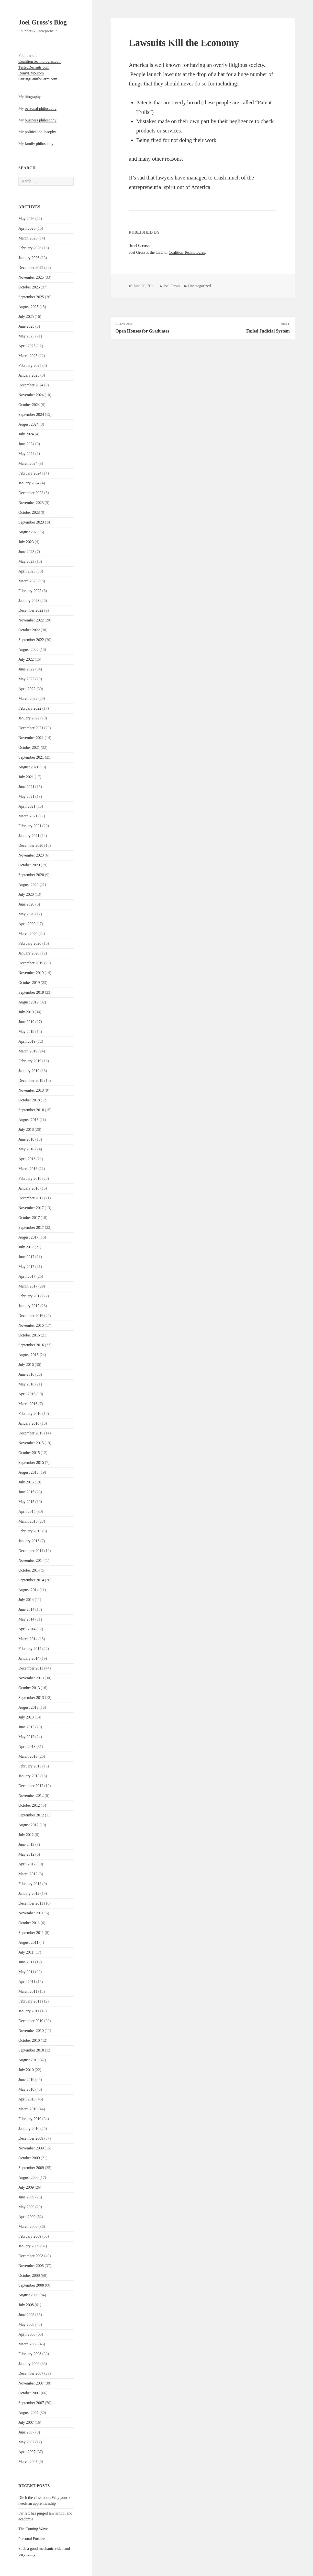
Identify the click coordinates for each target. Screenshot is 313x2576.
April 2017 (26, 1276)
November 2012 (31, 1795)
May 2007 (26, 2442)
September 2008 (31, 2285)
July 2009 (26, 2187)
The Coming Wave (33, 2529)
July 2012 (26, 1835)
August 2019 (28, 1002)
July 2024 (26, 434)
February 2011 (29, 2001)
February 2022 (29, 708)
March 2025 (27, 356)
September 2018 (31, 1110)
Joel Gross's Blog (42, 22)
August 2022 (28, 649)
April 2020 (26, 924)
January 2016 (28, 1423)
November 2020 (31, 855)
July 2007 (26, 2422)
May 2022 (26, 679)
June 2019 (26, 1022)
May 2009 (26, 2207)
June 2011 (26, 1962)
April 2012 (26, 1864)
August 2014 (28, 1590)
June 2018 (26, 1139)
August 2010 (28, 2060)
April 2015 (26, 1511)
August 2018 (28, 1120)
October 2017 (29, 1218)
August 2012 (28, 1825)
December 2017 (30, 1198)
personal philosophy (40, 108)
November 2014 (31, 1560)
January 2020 (28, 953)
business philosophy (40, 120)
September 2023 (31, 522)
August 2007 (28, 2412)
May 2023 (26, 561)
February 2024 (29, 473)
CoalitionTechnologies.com (39, 61)
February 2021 (29, 826)
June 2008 (26, 2315)
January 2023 (28, 600)
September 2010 (31, 2050)
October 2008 (29, 2275)
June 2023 (26, 551)
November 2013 (31, 1678)
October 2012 (29, 1805)
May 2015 (26, 1502)
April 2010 (26, 2099)
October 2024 (29, 405)
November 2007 (31, 2383)
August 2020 (28, 885)
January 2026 (28, 258)
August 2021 (28, 767)
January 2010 (28, 2128)
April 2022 (26, 689)
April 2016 (26, 1394)
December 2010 (30, 2021)
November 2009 (31, 2148)
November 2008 (31, 2266)
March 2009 (27, 2226)
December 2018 (30, 1080)
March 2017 (27, 1286)
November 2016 (31, 1325)
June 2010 (26, 2079)
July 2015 (26, 1482)
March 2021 (27, 816)
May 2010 (26, 2089)
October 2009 (29, 2158)
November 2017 (31, 1208)
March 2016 (27, 1404)
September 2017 (31, 1227)
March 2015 (27, 1521)
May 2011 (26, 1972)
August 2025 (28, 307)
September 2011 (31, 1933)
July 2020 (26, 894)
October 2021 (29, 747)
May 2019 (26, 1031)
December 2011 (30, 1903)
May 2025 (26, 336)
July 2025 (26, 316)
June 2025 (26, 326)
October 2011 (29, 1923)
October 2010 (29, 2040)
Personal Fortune (31, 2539)
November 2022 (31, 620)
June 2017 (26, 1257)
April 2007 (26, 2452)
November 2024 (31, 395)
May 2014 (26, 1619)
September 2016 (31, 1345)
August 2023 (28, 532)
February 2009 (29, 2236)
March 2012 (27, 1874)
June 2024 (26, 444)
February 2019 (29, 1061)
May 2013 (26, 1737)
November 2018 (31, 1090)
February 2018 (29, 1178)
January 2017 (28, 1306)
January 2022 (28, 718)
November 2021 (31, 738)
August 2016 (28, 1355)
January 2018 (28, 1188)
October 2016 (29, 1335)
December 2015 (30, 1433)
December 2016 (30, 1315)
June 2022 (26, 669)
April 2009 (26, 2217)
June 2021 (26, 787)
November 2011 (31, 1913)
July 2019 (26, 1012)
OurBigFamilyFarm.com (37, 79)
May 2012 (26, 1854)
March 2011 (27, 1991)
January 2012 (28, 1893)
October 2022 (29, 630)
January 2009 (28, 2246)
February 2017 (29, 1296)
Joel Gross (171, 286)
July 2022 (26, 659)
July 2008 (26, 2305)
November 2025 (31, 277)
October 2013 (29, 1688)
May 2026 (26, 218)
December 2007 (30, 2373)
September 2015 (31, 1462)
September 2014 (31, 1580)
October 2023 (29, 512)
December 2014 (30, 1551)
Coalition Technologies (187, 252)
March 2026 (27, 238)
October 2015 (29, 1453)
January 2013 (28, 1776)
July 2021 (26, 777)
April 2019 (26, 1041)
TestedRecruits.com (33, 67)
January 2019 (28, 1071)
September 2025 (31, 297)
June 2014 (26, 1609)
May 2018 (26, 1149)
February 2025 (29, 365)
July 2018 (26, 1129)
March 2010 (27, 2109)
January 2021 (28, 836)
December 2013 (30, 1668)
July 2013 (26, 1717)
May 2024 (26, 454)
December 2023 (30, 493)
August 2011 (28, 1942)
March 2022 (27, 698)
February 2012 (29, 1884)
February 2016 (29, 1413)
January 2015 (28, 1541)
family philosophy (39, 144)
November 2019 (31, 973)
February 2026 (29, 248)
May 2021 (26, 796)
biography (33, 97)
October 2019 (29, 982)
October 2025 (29, 287)
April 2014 (26, 1629)
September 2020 (31, 875)
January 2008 (28, 2363)
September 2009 (31, 2168)
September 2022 (31, 640)
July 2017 (26, 1247)
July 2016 (26, 1364)
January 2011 (28, 2011)
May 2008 (26, 2324)
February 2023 (29, 591)
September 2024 (31, 414)
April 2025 (26, 346)
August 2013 (28, 1707)
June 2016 (26, 1374)
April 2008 (26, 2334)
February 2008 (29, 2354)
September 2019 (31, 992)
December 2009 (30, 2138)
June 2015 (26, 1492)
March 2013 (27, 1756)
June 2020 (26, 904)
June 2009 (26, 2197)
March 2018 (27, 1169)
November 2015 (31, 1443)
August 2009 (28, 2177)
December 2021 (30, 728)
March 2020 (27, 933)
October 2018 (29, 1100)
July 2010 (26, 2070)
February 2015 (29, 1531)
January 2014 (28, 1658)
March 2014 (27, 1639)
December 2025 (30, 267)
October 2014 (29, 1570)
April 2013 (26, 1746)
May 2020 (26, 914)
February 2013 (29, 1766)
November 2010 (31, 2030)
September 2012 (31, 1815)
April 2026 (26, 228)
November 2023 (31, 503)
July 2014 (26, 1600)
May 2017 (26, 1266)
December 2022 (30, 610)
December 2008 (30, 2256)
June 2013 (26, 1727)
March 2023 (27, 581)
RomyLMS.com (31, 73)
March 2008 (27, 2344)
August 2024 (28, 424)
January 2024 (28, 483)
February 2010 (29, 2119)
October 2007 (29, 2393)
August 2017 (28, 1237)
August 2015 (28, 1472)
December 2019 (30, 963)
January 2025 (28, 375)
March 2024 (27, 463)
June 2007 (26, 2432)
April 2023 (26, 571)
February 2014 (29, 1648)
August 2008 (28, 2295)
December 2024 (30, 385)
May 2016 (26, 1384)
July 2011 (26, 1952)
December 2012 (30, 1786)
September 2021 (31, 757)
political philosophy (40, 132)
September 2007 (31, 2403)
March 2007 (27, 2461)
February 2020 (29, 943)
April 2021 (26, 806)
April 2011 (26, 1982)
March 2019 (27, 1051)
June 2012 (26, 1844)
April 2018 (26, 1159)
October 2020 (29, 865)
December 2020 (30, 845)
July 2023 (26, 542)
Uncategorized (199, 286)
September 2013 (31, 1697)
